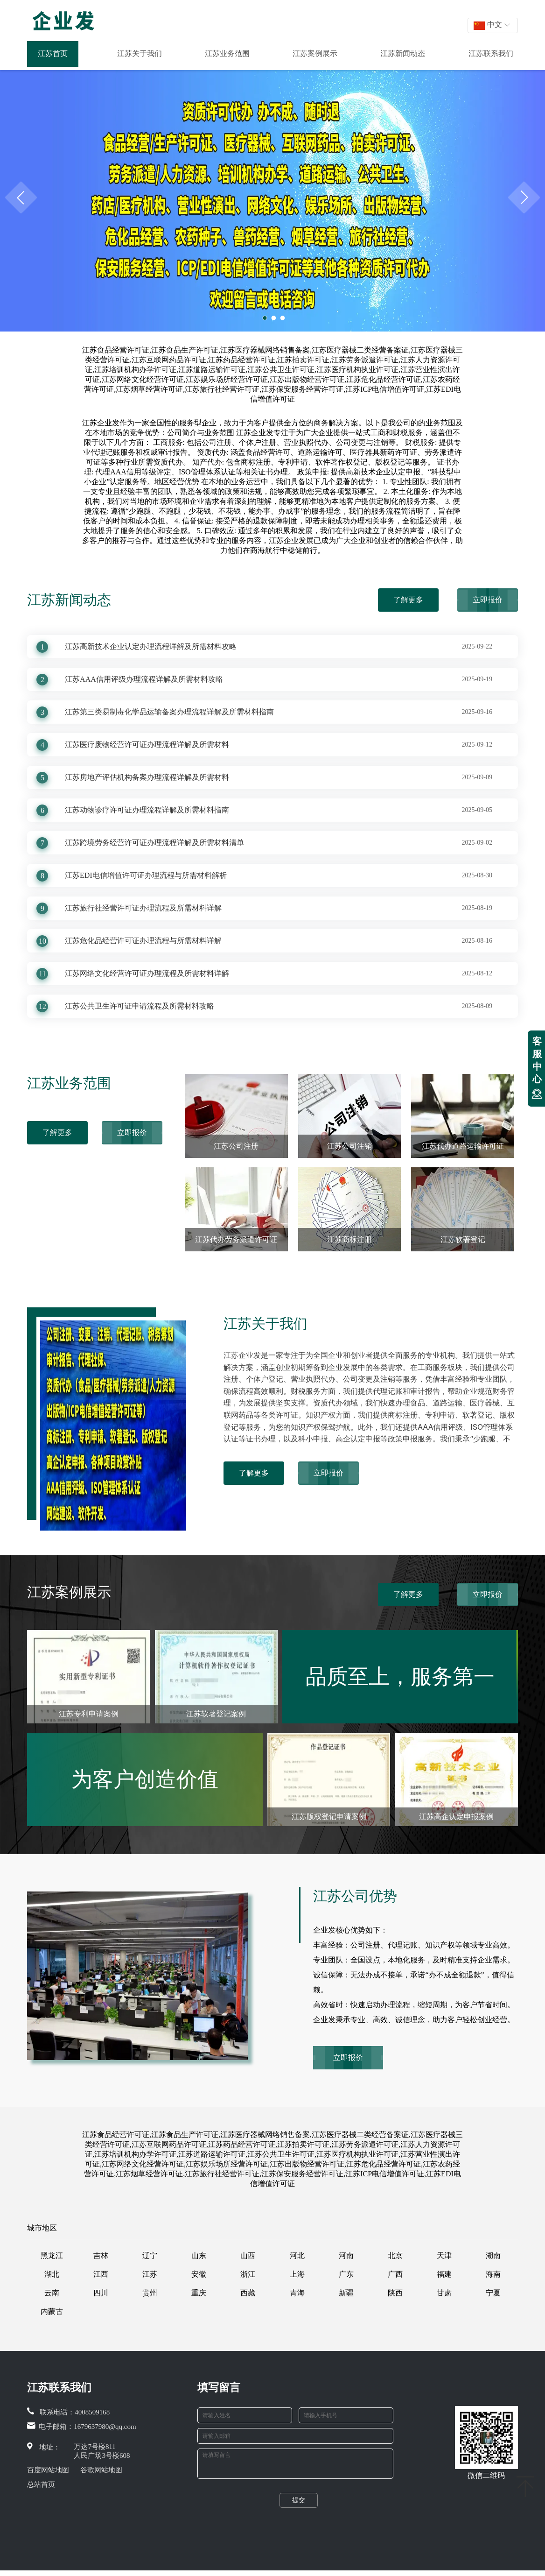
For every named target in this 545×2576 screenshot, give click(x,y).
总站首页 (41, 2484)
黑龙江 (52, 2255)
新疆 (346, 2293)
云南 (51, 2293)
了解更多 (408, 600)
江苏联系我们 (490, 53)
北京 (395, 2255)
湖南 (493, 2255)
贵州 (149, 2293)
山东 (198, 2255)
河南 (346, 2255)
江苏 (149, 2274)
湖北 (51, 2274)
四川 (100, 2293)
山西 (247, 2255)
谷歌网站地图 (101, 2470)
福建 (444, 2274)
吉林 (100, 2255)
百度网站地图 (48, 2470)
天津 (444, 2255)
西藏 (247, 2293)
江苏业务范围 (227, 53)
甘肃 (444, 2293)
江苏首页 (53, 53)
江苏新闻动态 (402, 53)
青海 (297, 2293)
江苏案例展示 (315, 53)
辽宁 (149, 2255)
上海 (297, 2274)
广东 (346, 2274)
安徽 (198, 2274)
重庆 (198, 2293)
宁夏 (493, 2293)
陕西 (395, 2293)
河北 (297, 2255)
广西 (395, 2274)
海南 (493, 2274)
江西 (100, 2274)
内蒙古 (52, 2311)
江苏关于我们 (139, 53)
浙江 (247, 2274)
